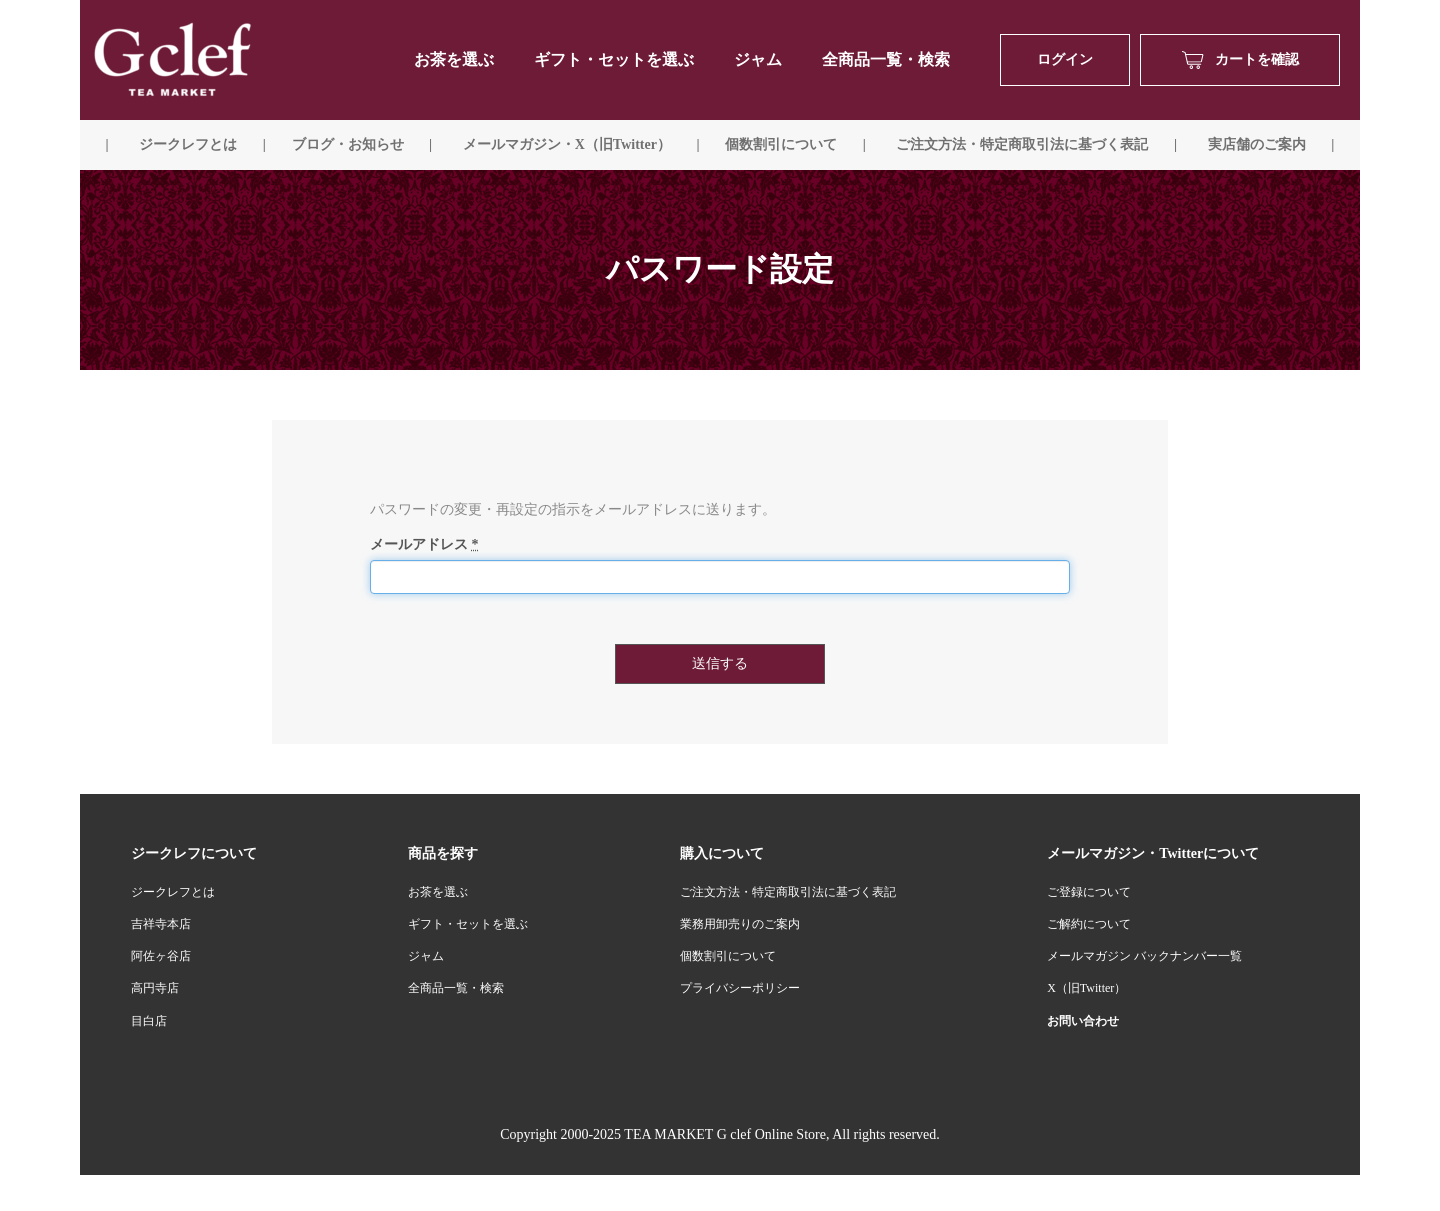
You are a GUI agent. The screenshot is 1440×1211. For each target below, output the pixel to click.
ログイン (1065, 59)
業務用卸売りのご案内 (740, 924)
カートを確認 (1240, 60)
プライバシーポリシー (740, 988)
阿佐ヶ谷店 (161, 956)
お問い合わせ (1083, 1021)
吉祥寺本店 (161, 924)
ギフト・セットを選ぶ (614, 59)
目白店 (149, 1021)
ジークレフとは (173, 892)
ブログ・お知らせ (348, 144)
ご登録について (1089, 892)
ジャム (758, 59)
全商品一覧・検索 (886, 59)
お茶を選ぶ (438, 892)
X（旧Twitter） (1086, 988)
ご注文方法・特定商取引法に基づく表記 (788, 892)
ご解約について (1089, 924)
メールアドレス (424, 544)
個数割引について (781, 144)
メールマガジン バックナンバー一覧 (1144, 956)
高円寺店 (155, 988)
